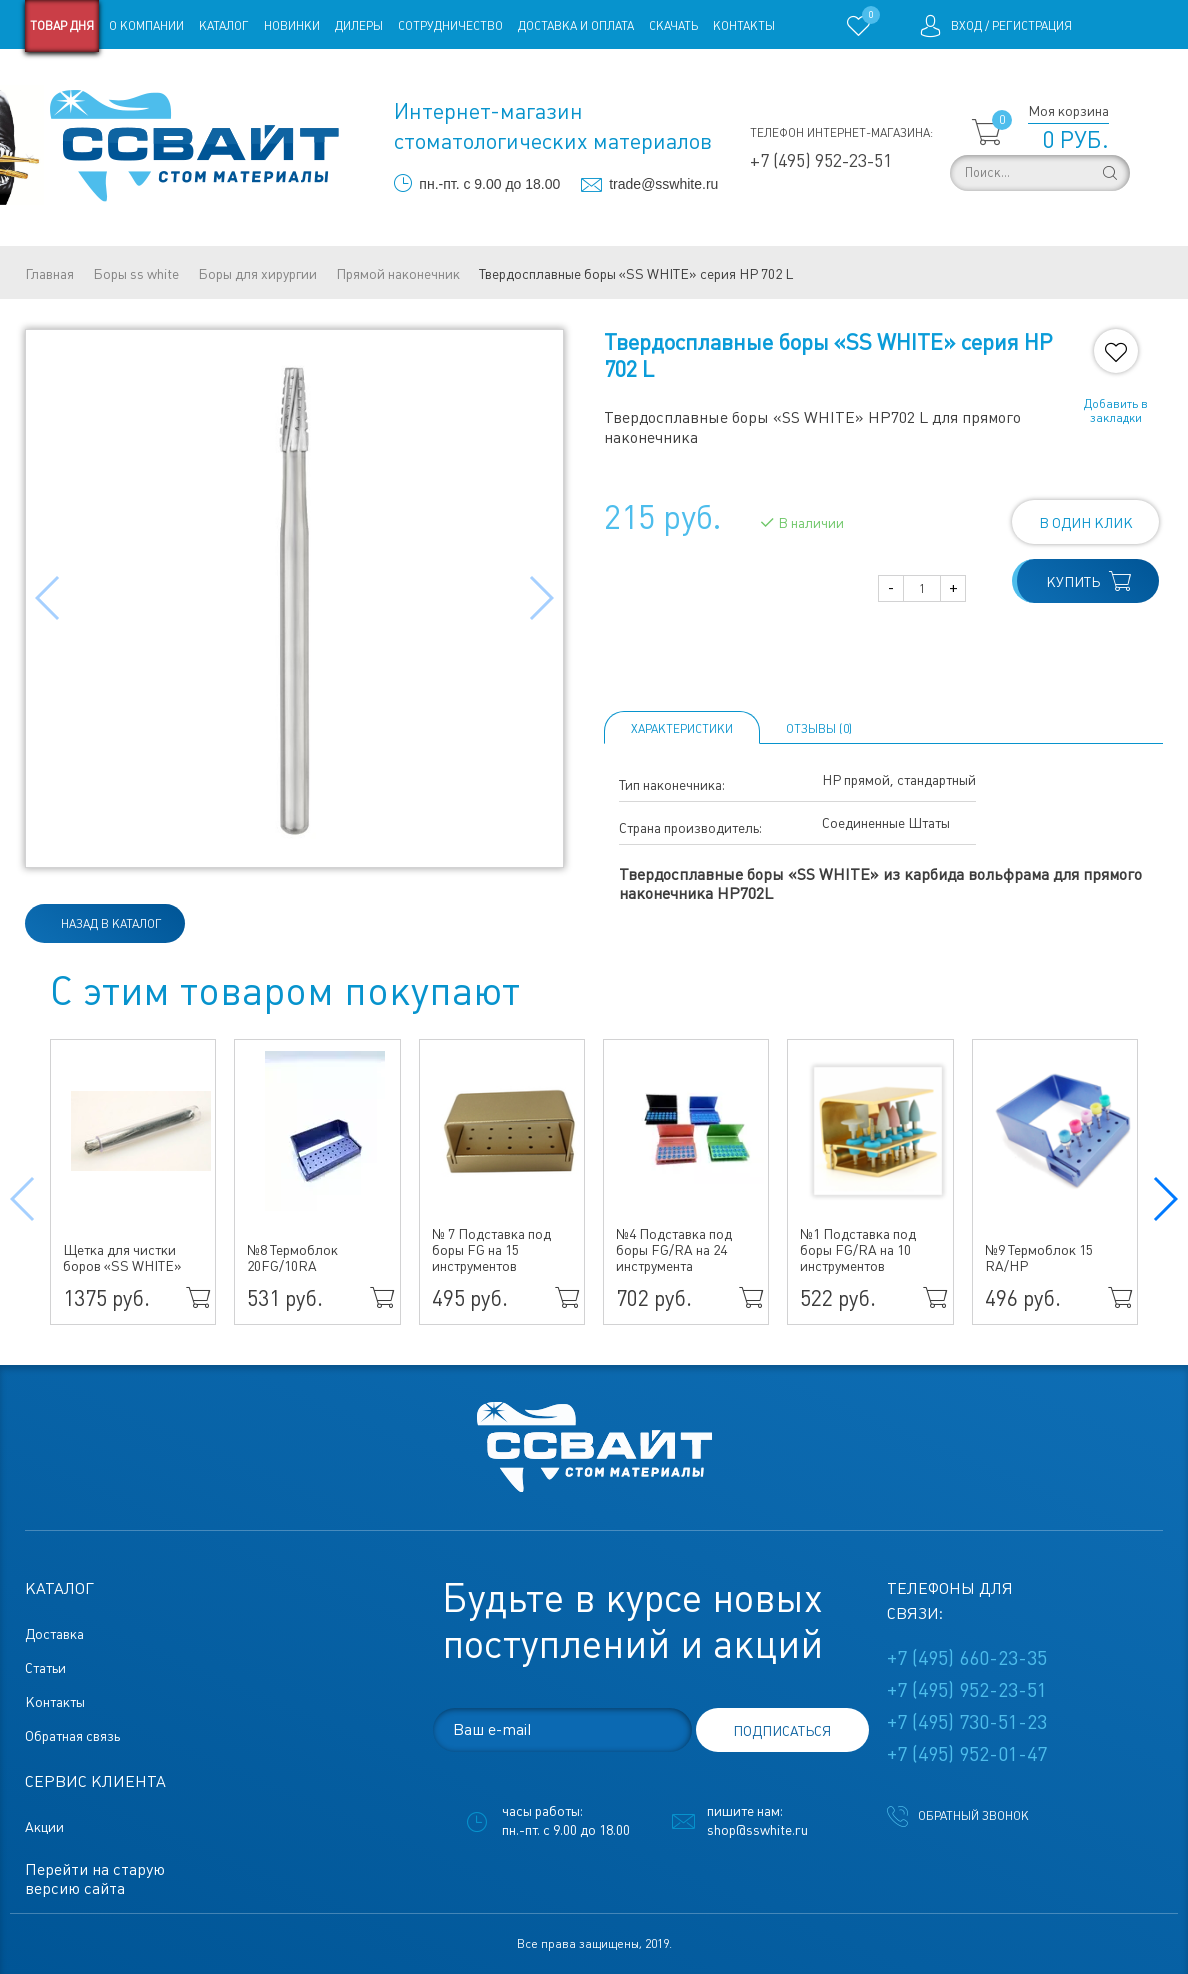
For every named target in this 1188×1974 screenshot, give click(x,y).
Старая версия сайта (165, 78)
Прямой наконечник (398, 274)
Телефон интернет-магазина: (841, 133)
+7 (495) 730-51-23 (967, 1722)
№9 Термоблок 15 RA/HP (1039, 1258)
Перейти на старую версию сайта (95, 1879)
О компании (146, 26)
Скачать (673, 26)
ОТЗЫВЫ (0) (819, 729)
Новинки (292, 26)
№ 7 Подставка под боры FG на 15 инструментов (491, 1250)
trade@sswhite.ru (663, 184)
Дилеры (359, 26)
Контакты (744, 26)
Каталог (224, 26)
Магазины (56, 78)
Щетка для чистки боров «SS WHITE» (122, 1258)
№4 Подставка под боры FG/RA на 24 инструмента (674, 1250)
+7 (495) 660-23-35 (967, 1658)
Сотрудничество (450, 26)
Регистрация (1032, 26)
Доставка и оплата (576, 26)
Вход (966, 26)
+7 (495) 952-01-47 (967, 1754)
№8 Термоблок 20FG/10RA (292, 1258)
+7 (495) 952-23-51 (821, 160)
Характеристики (682, 729)
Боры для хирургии (257, 274)
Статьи (264, 78)
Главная (49, 274)
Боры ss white (136, 274)
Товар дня (62, 26)
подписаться (782, 1731)
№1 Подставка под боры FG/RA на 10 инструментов (858, 1250)
